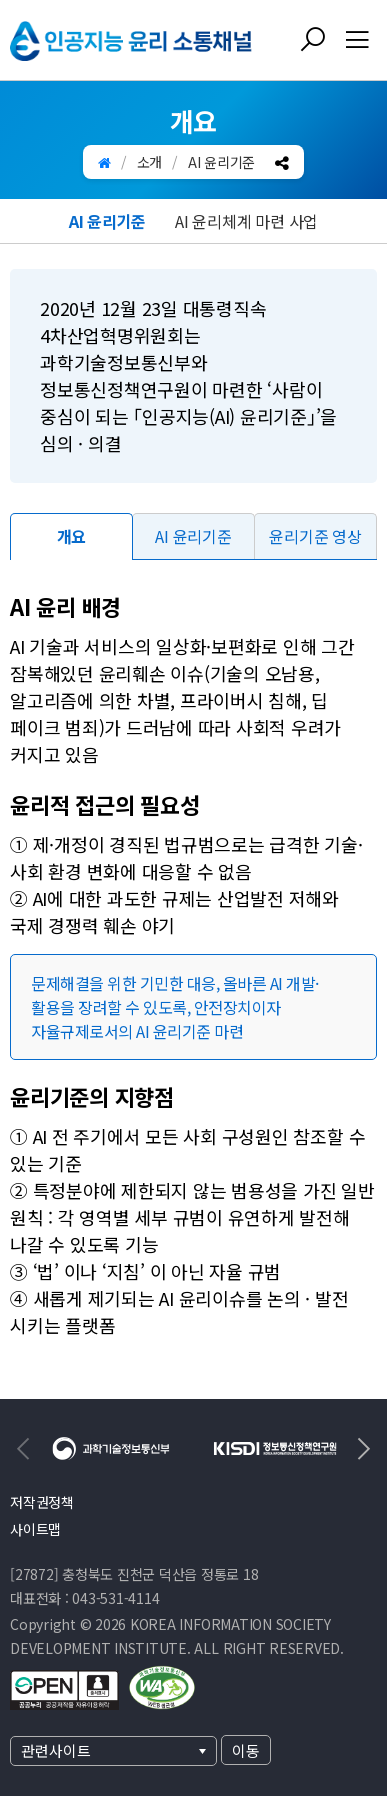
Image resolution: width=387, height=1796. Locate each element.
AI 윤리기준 (107, 221)
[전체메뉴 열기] (357, 40)
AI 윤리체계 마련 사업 (246, 221)
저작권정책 (42, 1502)
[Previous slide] (25, 1449)
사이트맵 (35, 1529)
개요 (72, 536)
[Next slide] (362, 1449)
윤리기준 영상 (315, 536)
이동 (246, 1750)
